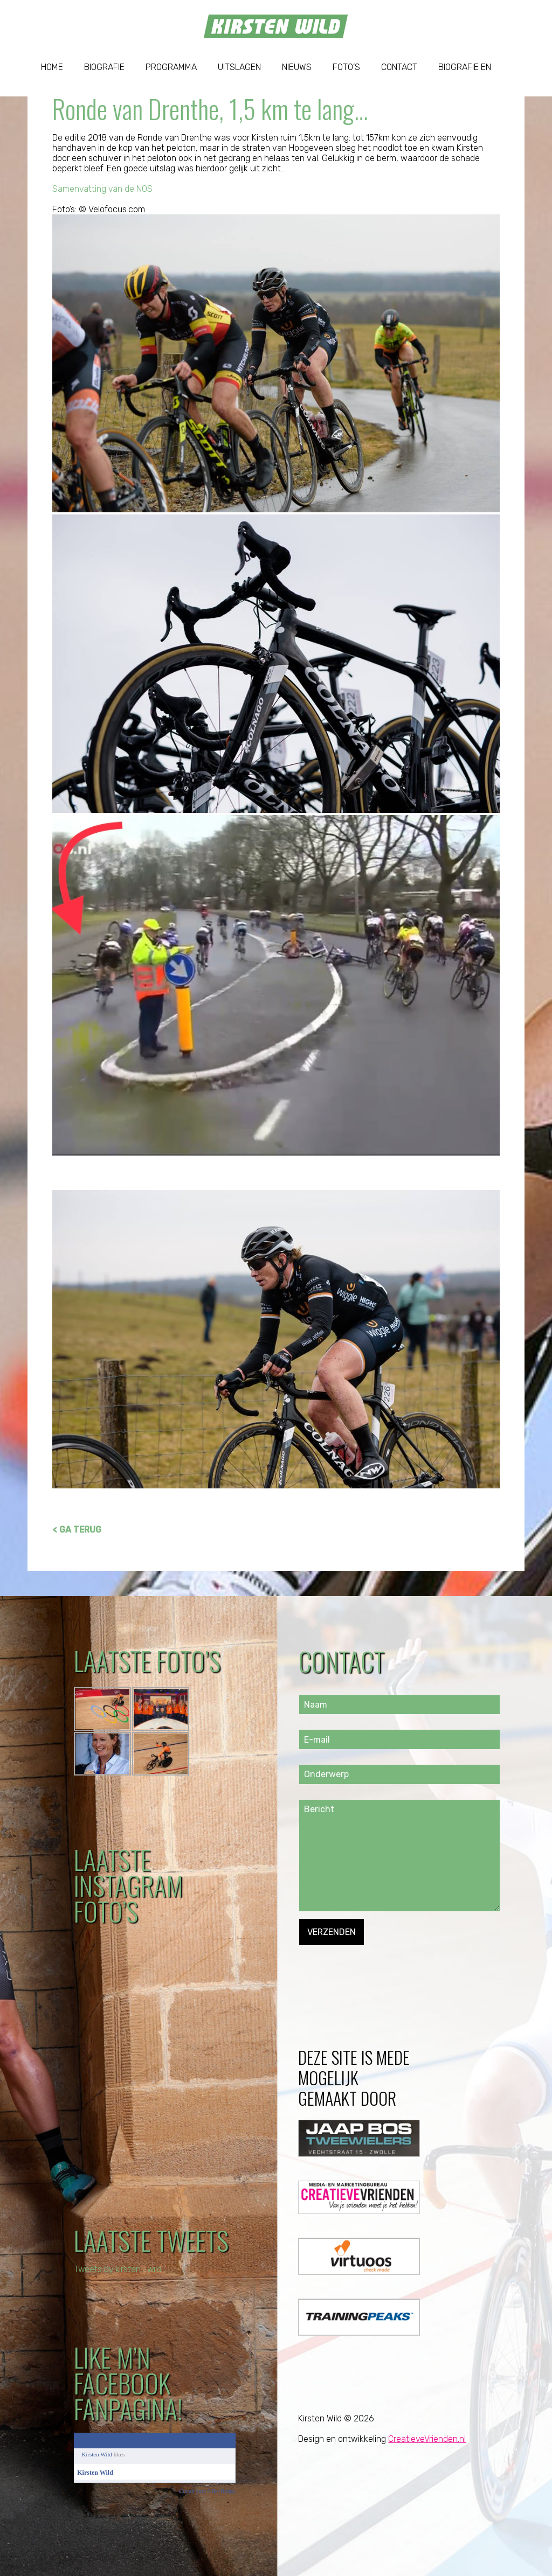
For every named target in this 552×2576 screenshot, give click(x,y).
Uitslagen (239, 67)
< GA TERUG (77, 1529)
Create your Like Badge (207, 2491)
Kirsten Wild (96, 2454)
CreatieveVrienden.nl (427, 2439)
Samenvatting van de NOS (103, 189)
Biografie (104, 67)
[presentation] (381, 1966)
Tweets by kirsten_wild (119, 2269)
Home (52, 67)
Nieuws (297, 67)
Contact (399, 67)
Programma (171, 67)
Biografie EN (464, 67)
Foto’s (346, 67)
